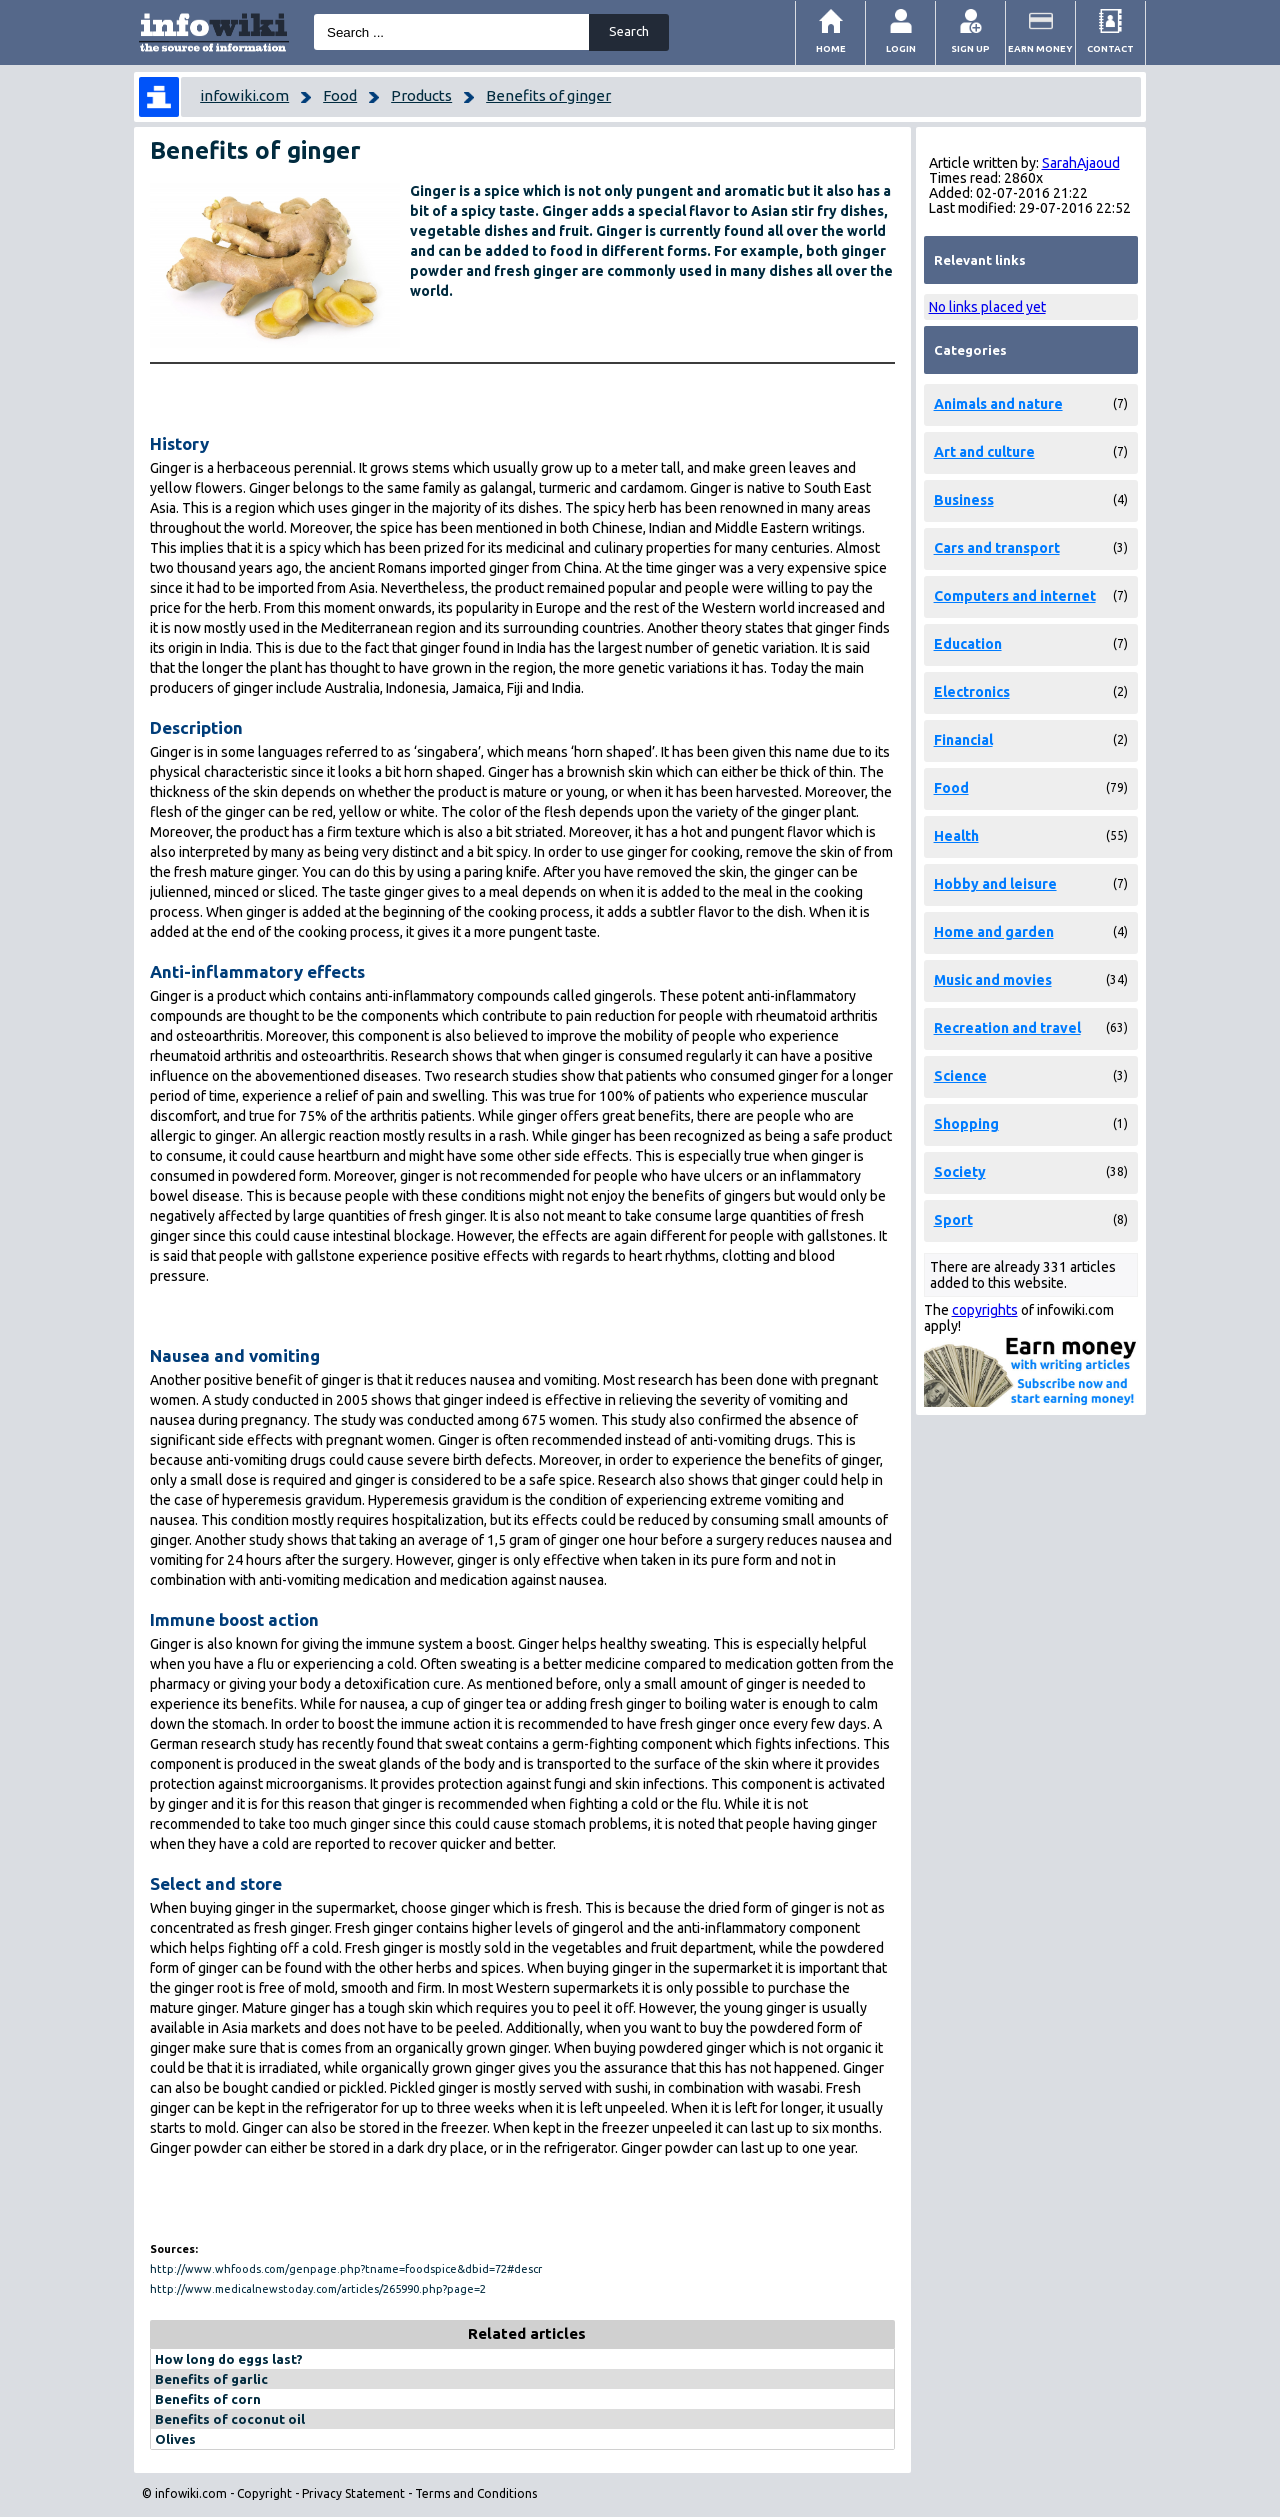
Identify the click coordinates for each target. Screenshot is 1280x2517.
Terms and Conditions (476, 2493)
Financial (963, 740)
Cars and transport (997, 548)
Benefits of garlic (211, 2379)
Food (340, 95)
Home (831, 48)
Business (964, 500)
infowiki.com (244, 95)
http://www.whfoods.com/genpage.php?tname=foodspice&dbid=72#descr (346, 2269)
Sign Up (970, 48)
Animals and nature (998, 404)
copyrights (985, 1310)
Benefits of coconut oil (230, 2419)
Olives (175, 2439)
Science (960, 1076)
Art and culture (984, 452)
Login (901, 48)
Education (968, 644)
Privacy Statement (353, 2493)
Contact (1110, 48)
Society (960, 1172)
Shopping (966, 1124)
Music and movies (993, 980)
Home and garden (994, 932)
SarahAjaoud (1081, 163)
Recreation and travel (1007, 1028)
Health (956, 836)
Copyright (264, 2493)
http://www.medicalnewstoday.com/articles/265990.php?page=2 (318, 2289)
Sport (953, 1220)
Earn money (1040, 48)
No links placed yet (987, 307)
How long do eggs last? (229, 2359)
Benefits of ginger (548, 95)
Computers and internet (1015, 596)
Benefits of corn (208, 2399)
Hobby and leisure (995, 884)
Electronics (972, 692)
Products (421, 95)
